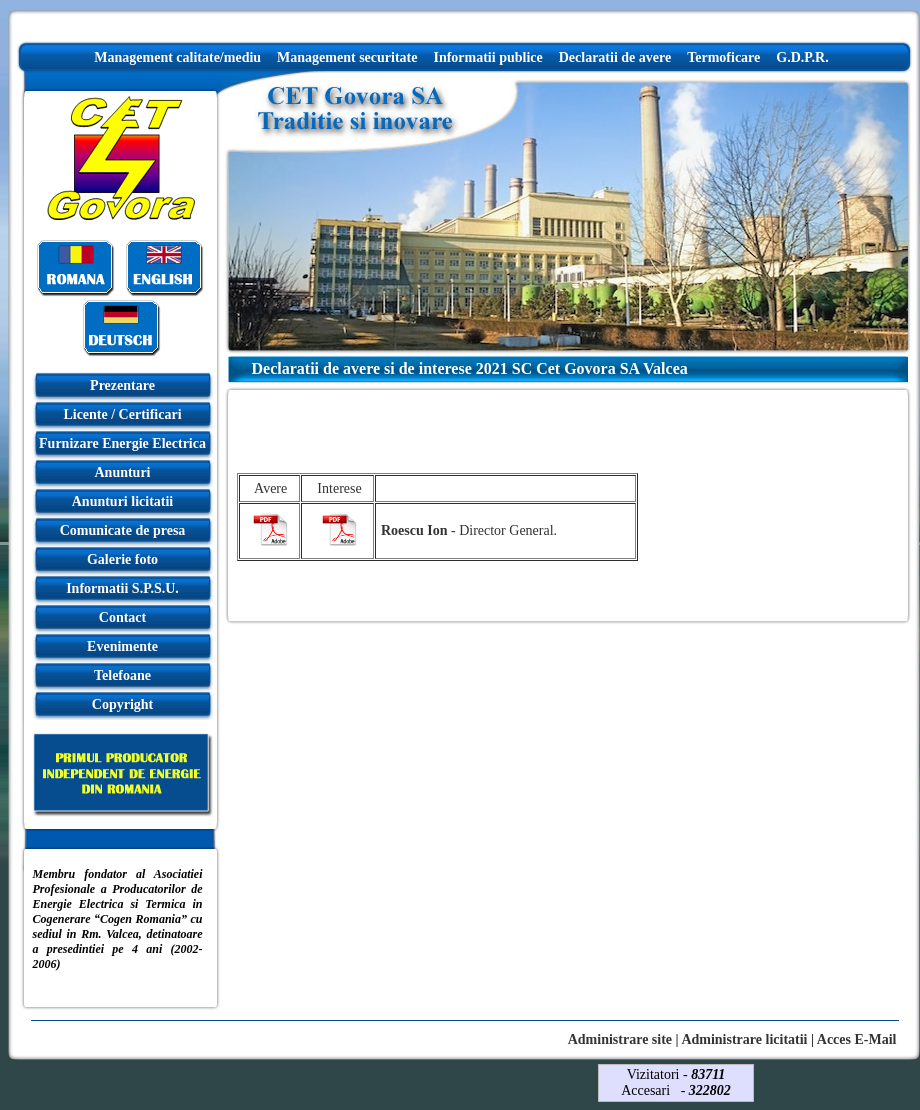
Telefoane (122, 675)
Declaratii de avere (615, 57)
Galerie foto (122, 559)
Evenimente (122, 646)
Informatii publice (487, 57)
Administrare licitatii (744, 1039)
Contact (122, 617)
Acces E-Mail (857, 1039)
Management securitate (347, 57)
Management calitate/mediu (177, 57)
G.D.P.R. (802, 57)
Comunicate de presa (123, 530)
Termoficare (723, 57)
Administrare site (620, 1039)
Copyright (122, 704)
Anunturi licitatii (123, 501)
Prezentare (122, 385)
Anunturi (122, 472)
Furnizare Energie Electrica (122, 443)
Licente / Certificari (122, 414)
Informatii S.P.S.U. (122, 588)
